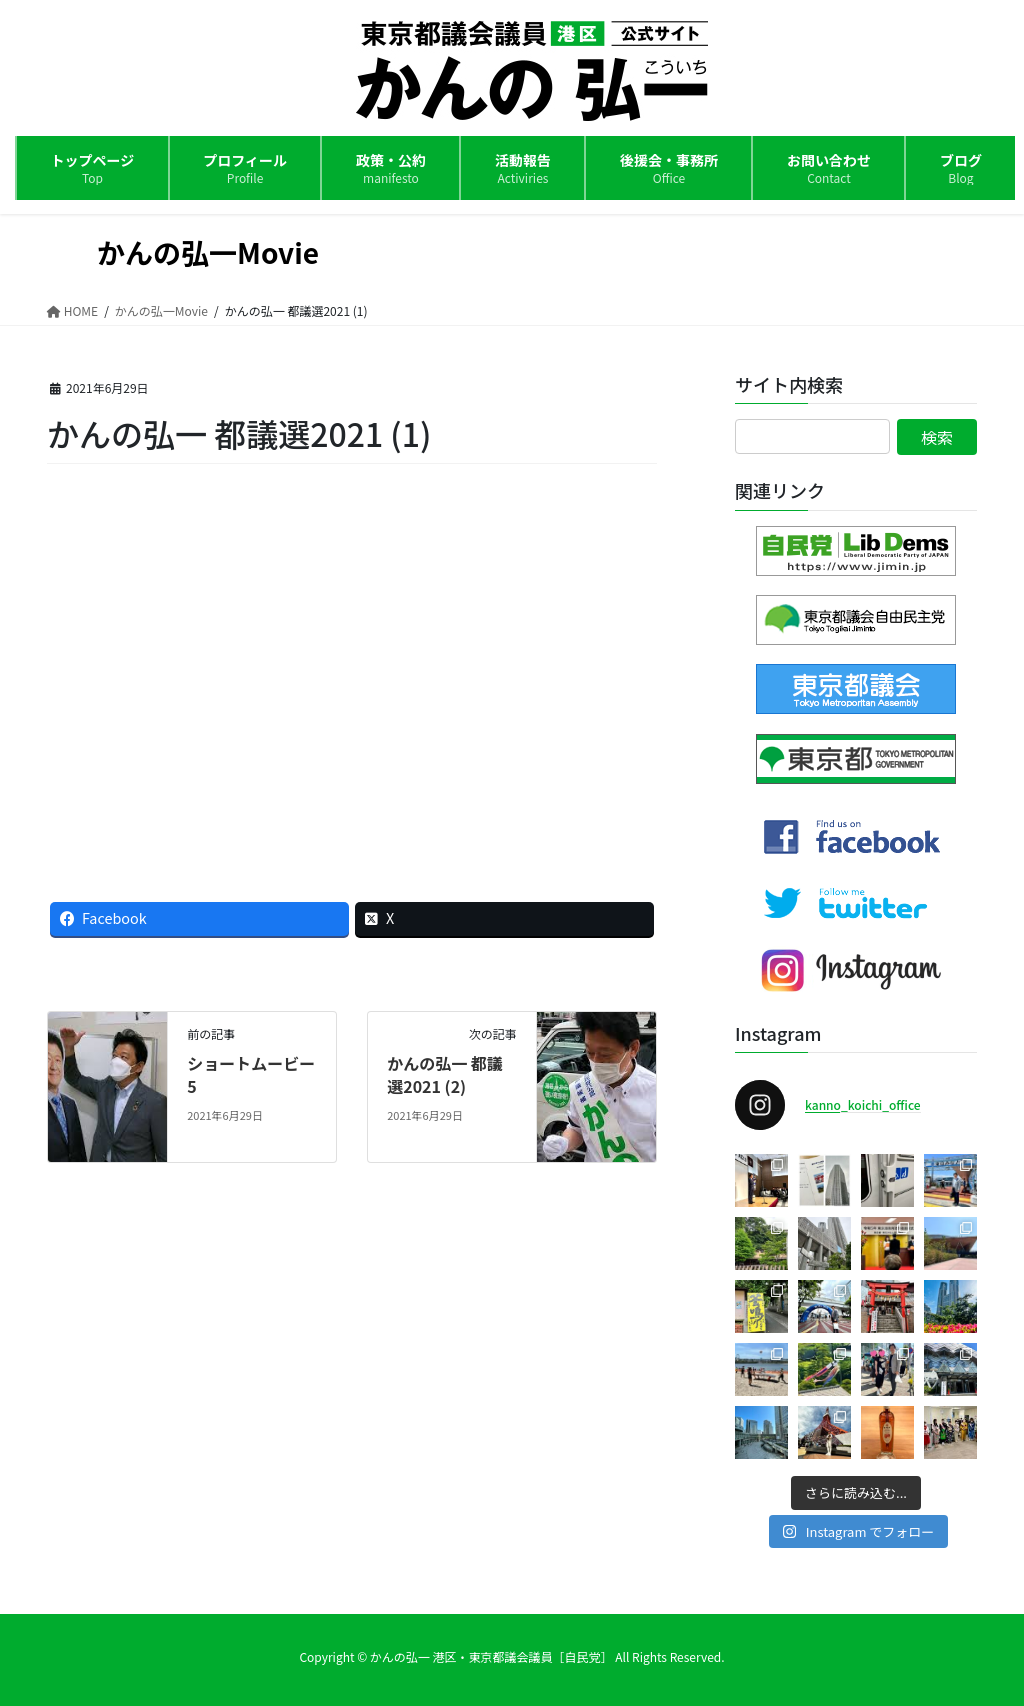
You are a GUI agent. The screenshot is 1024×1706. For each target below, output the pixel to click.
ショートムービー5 (251, 1074)
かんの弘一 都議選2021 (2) (445, 1074)
